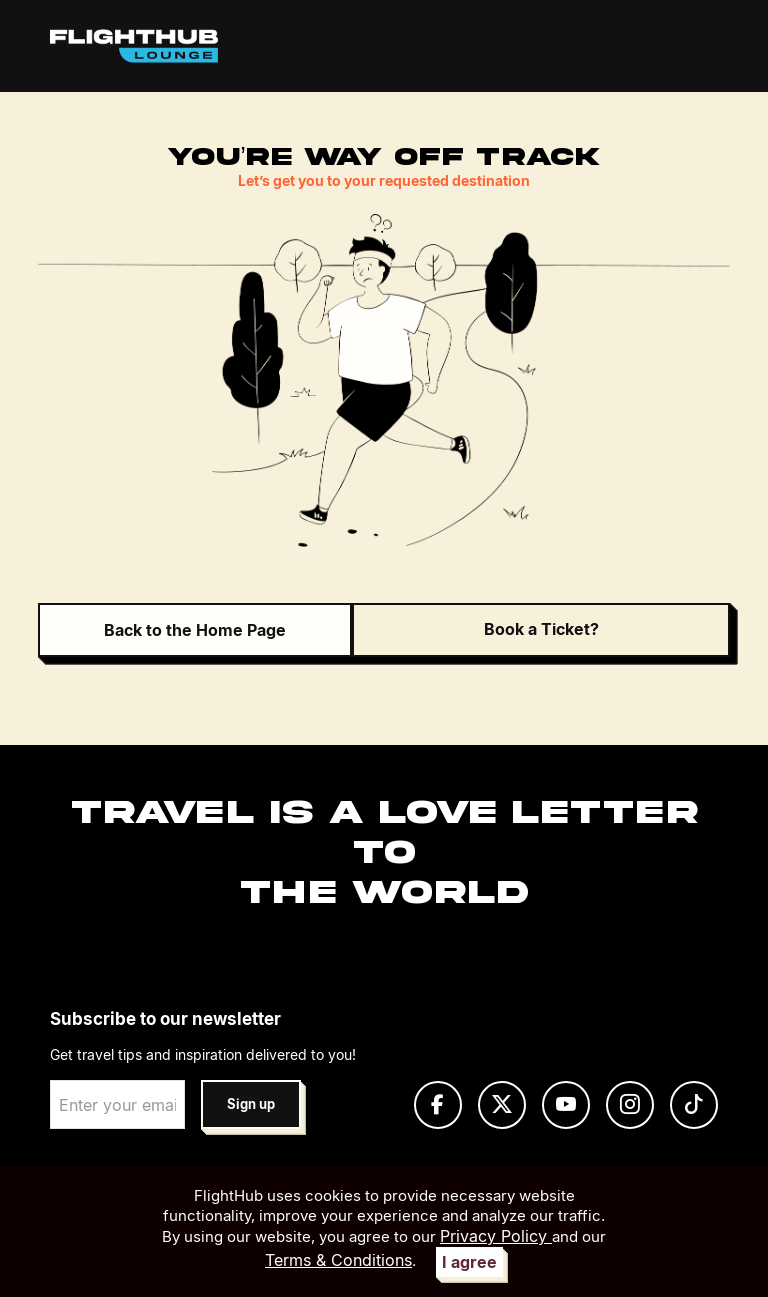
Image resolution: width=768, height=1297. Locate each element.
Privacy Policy (496, 1236)
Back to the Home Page (195, 630)
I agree (469, 1262)
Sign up (251, 1104)
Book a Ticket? (541, 629)
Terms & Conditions (338, 1260)
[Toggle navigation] (697, 46)
